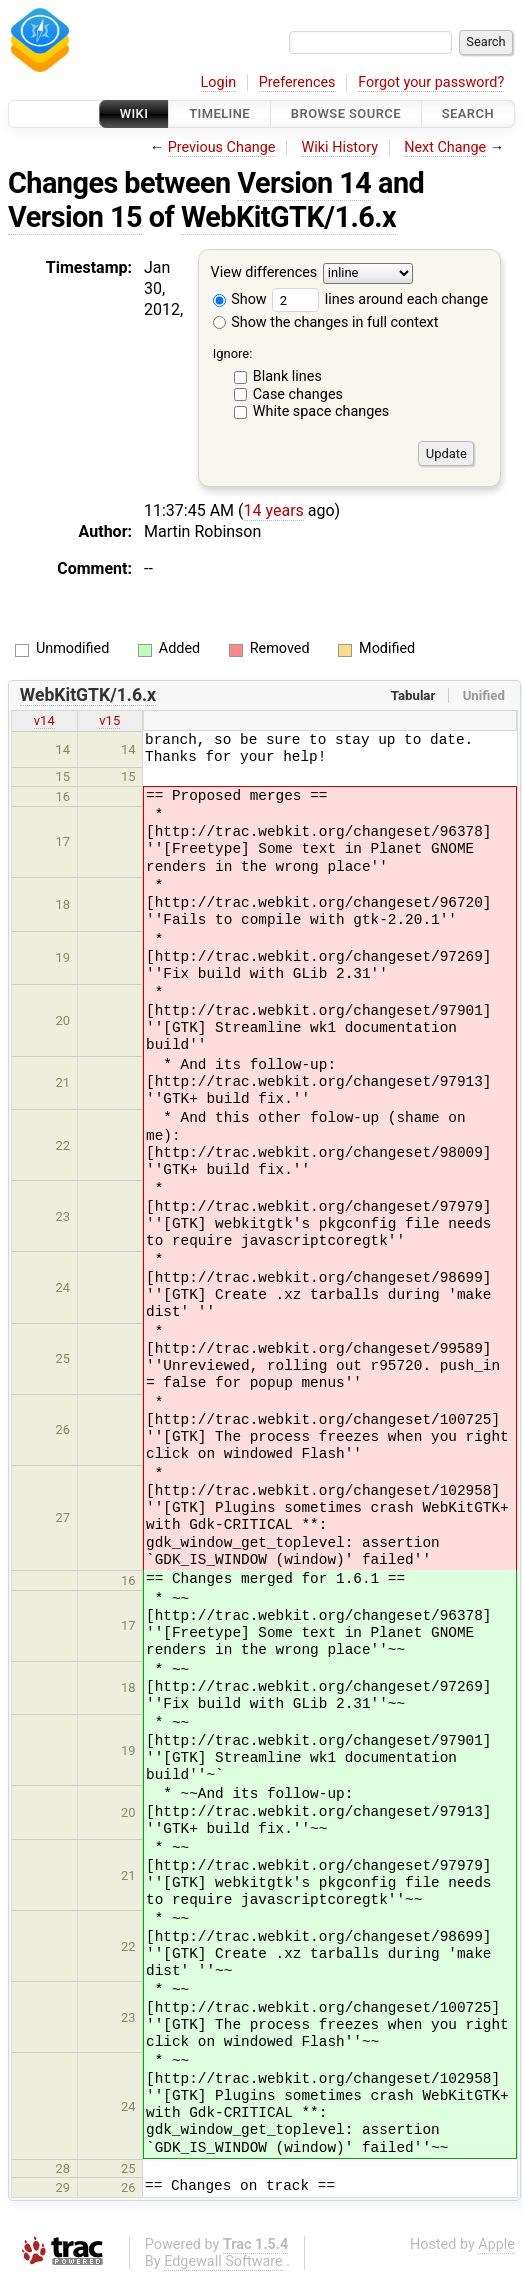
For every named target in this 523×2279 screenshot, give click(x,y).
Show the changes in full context (326, 322)
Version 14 (304, 183)
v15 (109, 720)
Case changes (298, 394)
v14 (44, 720)
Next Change (445, 147)
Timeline (219, 113)
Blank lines (287, 376)
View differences (264, 273)
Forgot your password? (431, 82)
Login (219, 82)
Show (240, 299)
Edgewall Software (223, 2261)
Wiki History (340, 147)
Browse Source (346, 113)
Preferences (297, 82)
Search (468, 113)
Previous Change (222, 147)
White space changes (321, 411)
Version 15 (75, 217)
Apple (496, 2244)
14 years (274, 510)
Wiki (134, 113)
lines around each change (380, 299)
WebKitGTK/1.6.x (288, 217)
